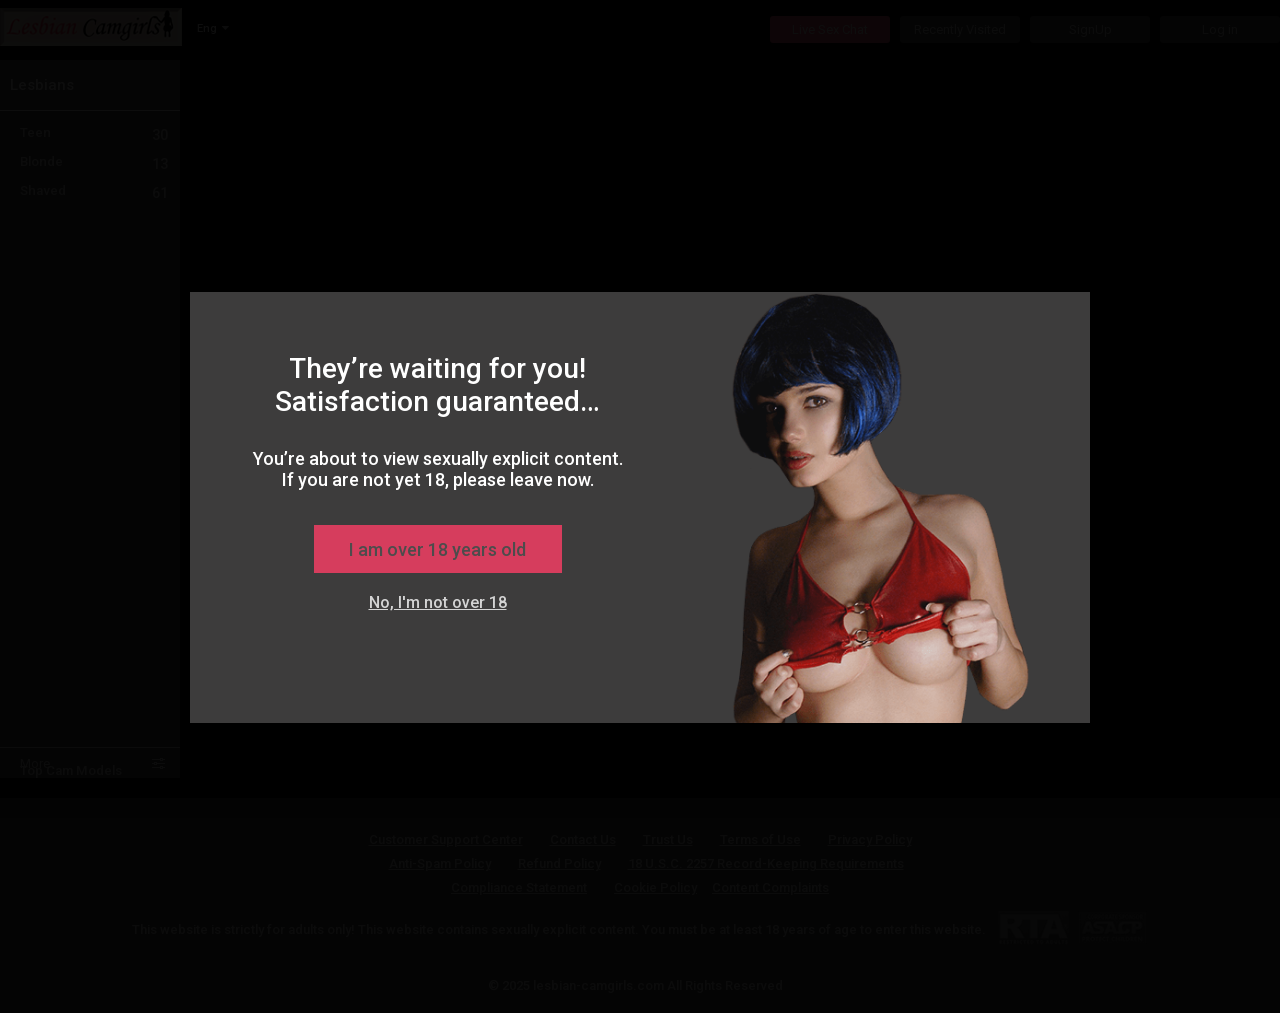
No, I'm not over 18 (438, 602)
